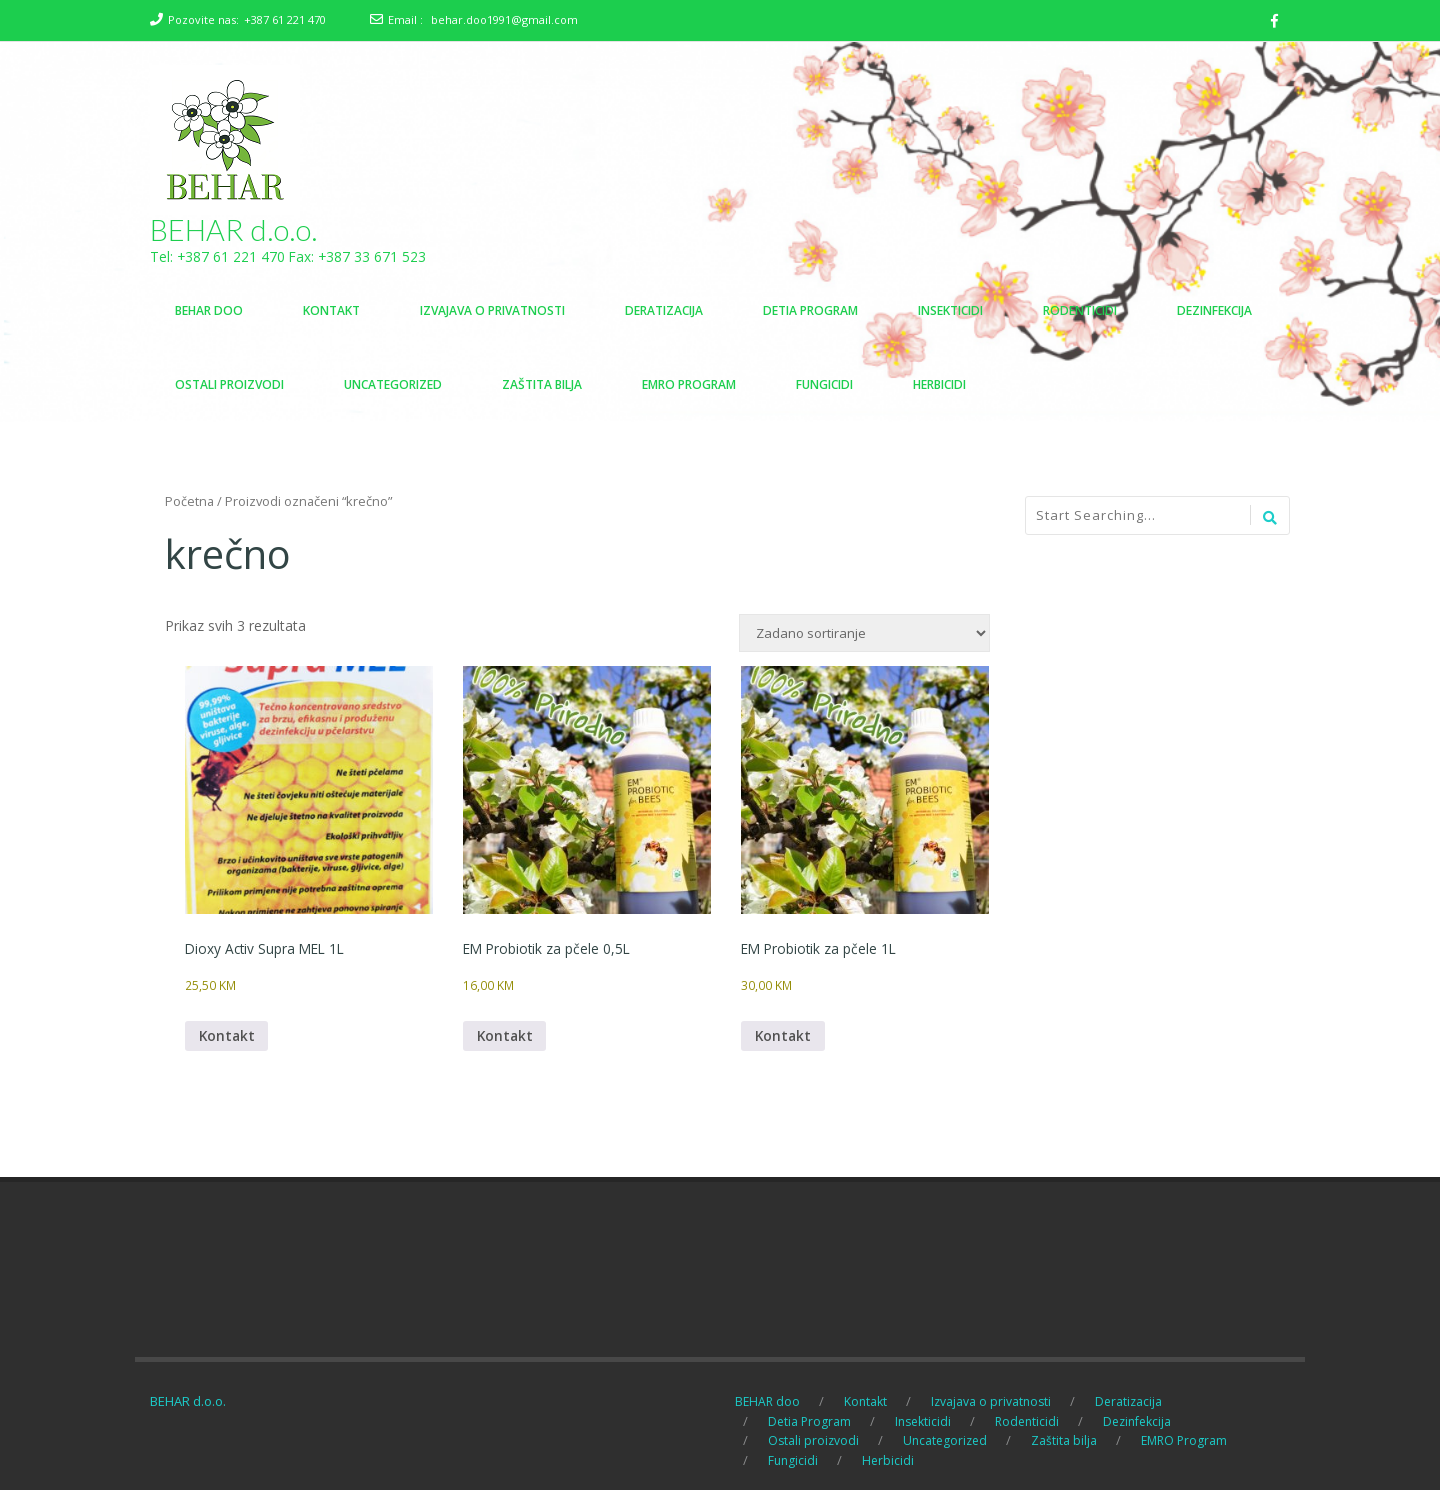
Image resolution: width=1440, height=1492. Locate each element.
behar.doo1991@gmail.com (504, 19)
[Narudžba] (864, 634)
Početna (189, 502)
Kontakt (228, 1037)
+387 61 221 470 (285, 19)
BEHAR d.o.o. (234, 230)
